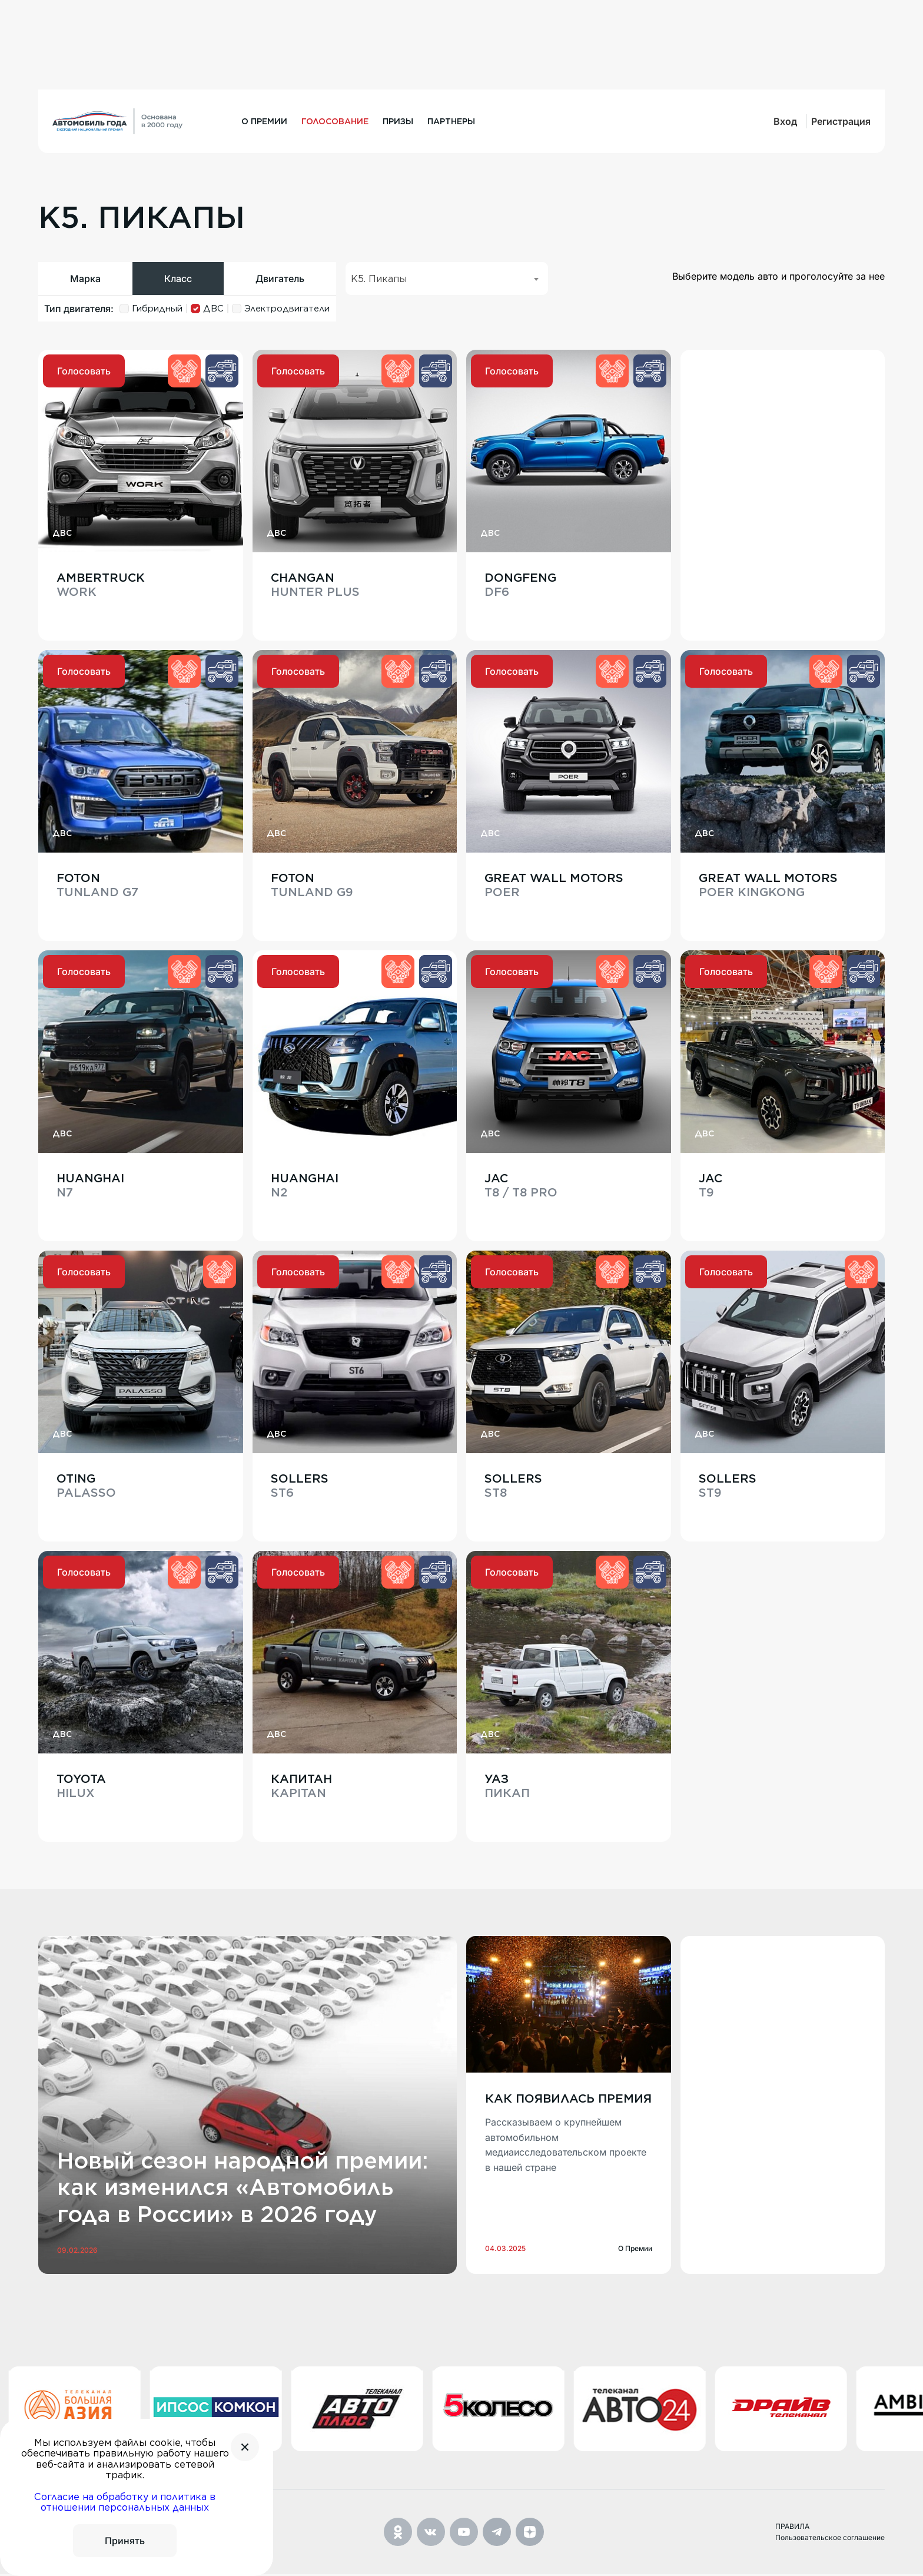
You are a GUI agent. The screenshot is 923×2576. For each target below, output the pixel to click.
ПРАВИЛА (792, 2528)
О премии (264, 121)
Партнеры (451, 121)
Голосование (334, 121)
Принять (125, 2541)
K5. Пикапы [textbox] (379, 278)
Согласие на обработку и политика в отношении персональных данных (124, 2502)
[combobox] (447, 278)
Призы (398, 121)
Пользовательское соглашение (830, 2539)
